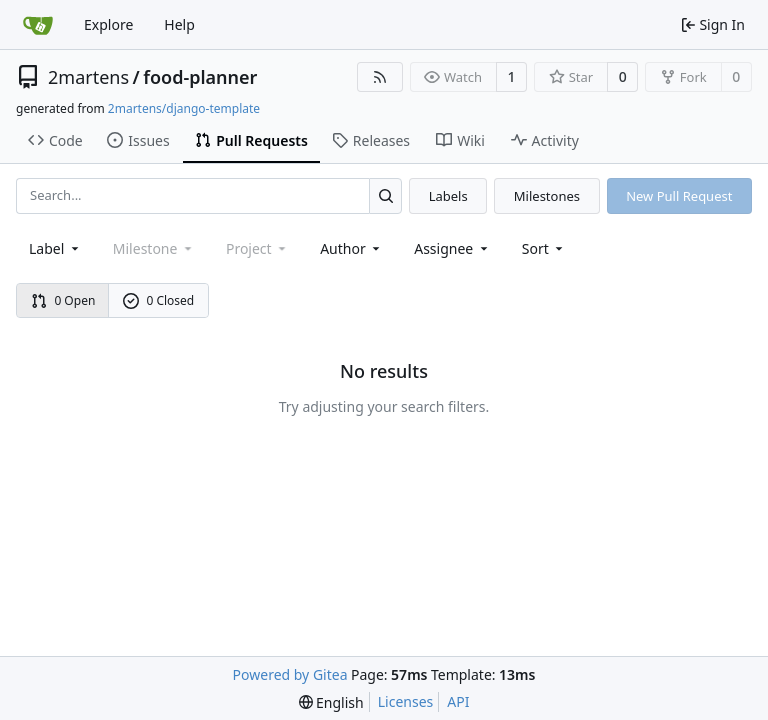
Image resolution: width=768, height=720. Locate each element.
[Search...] (385, 195)
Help (179, 24)
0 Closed (159, 300)
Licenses (406, 701)
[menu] (544, 248)
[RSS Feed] (380, 77)
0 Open (63, 300)
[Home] (38, 25)
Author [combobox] (351, 248)
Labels (448, 196)
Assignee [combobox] (452, 248)
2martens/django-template (184, 108)
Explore (108, 24)
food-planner (200, 77)
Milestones (547, 196)
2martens (88, 77)
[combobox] (55, 248)
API (458, 701)
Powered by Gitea (290, 674)
